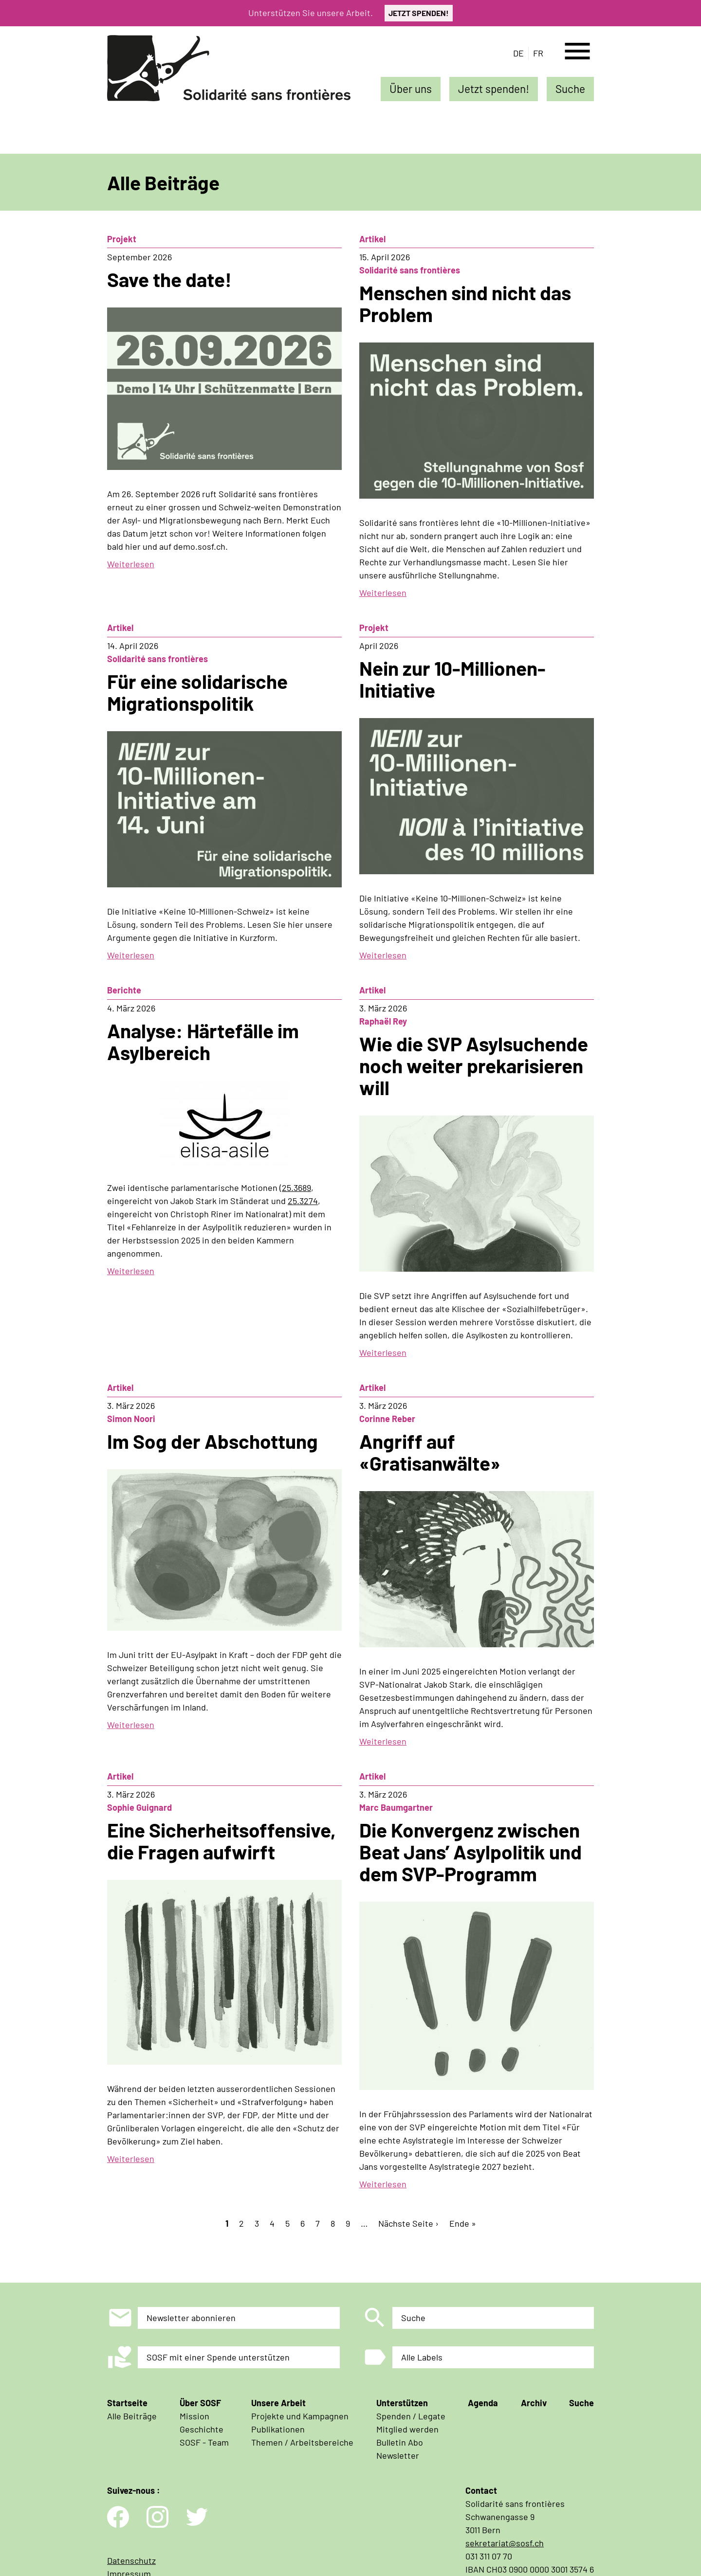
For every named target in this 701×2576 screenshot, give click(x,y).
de (518, 53)
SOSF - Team (204, 2442)
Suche (570, 88)
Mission (194, 2416)
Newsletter (397, 2455)
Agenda (483, 2402)
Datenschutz (131, 2560)
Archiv (534, 2402)
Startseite (127, 2402)
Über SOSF (200, 2402)
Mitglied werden (407, 2429)
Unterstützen (402, 2402)
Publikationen (278, 2429)
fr (538, 53)
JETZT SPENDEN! (418, 13)
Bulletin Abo (399, 2442)
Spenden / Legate (410, 2416)
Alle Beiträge (132, 2416)
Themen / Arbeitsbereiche (302, 2442)
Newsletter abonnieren (191, 2317)
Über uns (410, 88)
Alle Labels (422, 2357)
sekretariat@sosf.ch (504, 2543)
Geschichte (201, 2429)
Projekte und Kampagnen (300, 2416)
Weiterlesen (130, 563)
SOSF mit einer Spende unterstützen (218, 2357)
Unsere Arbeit (278, 2402)
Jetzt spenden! (493, 88)
